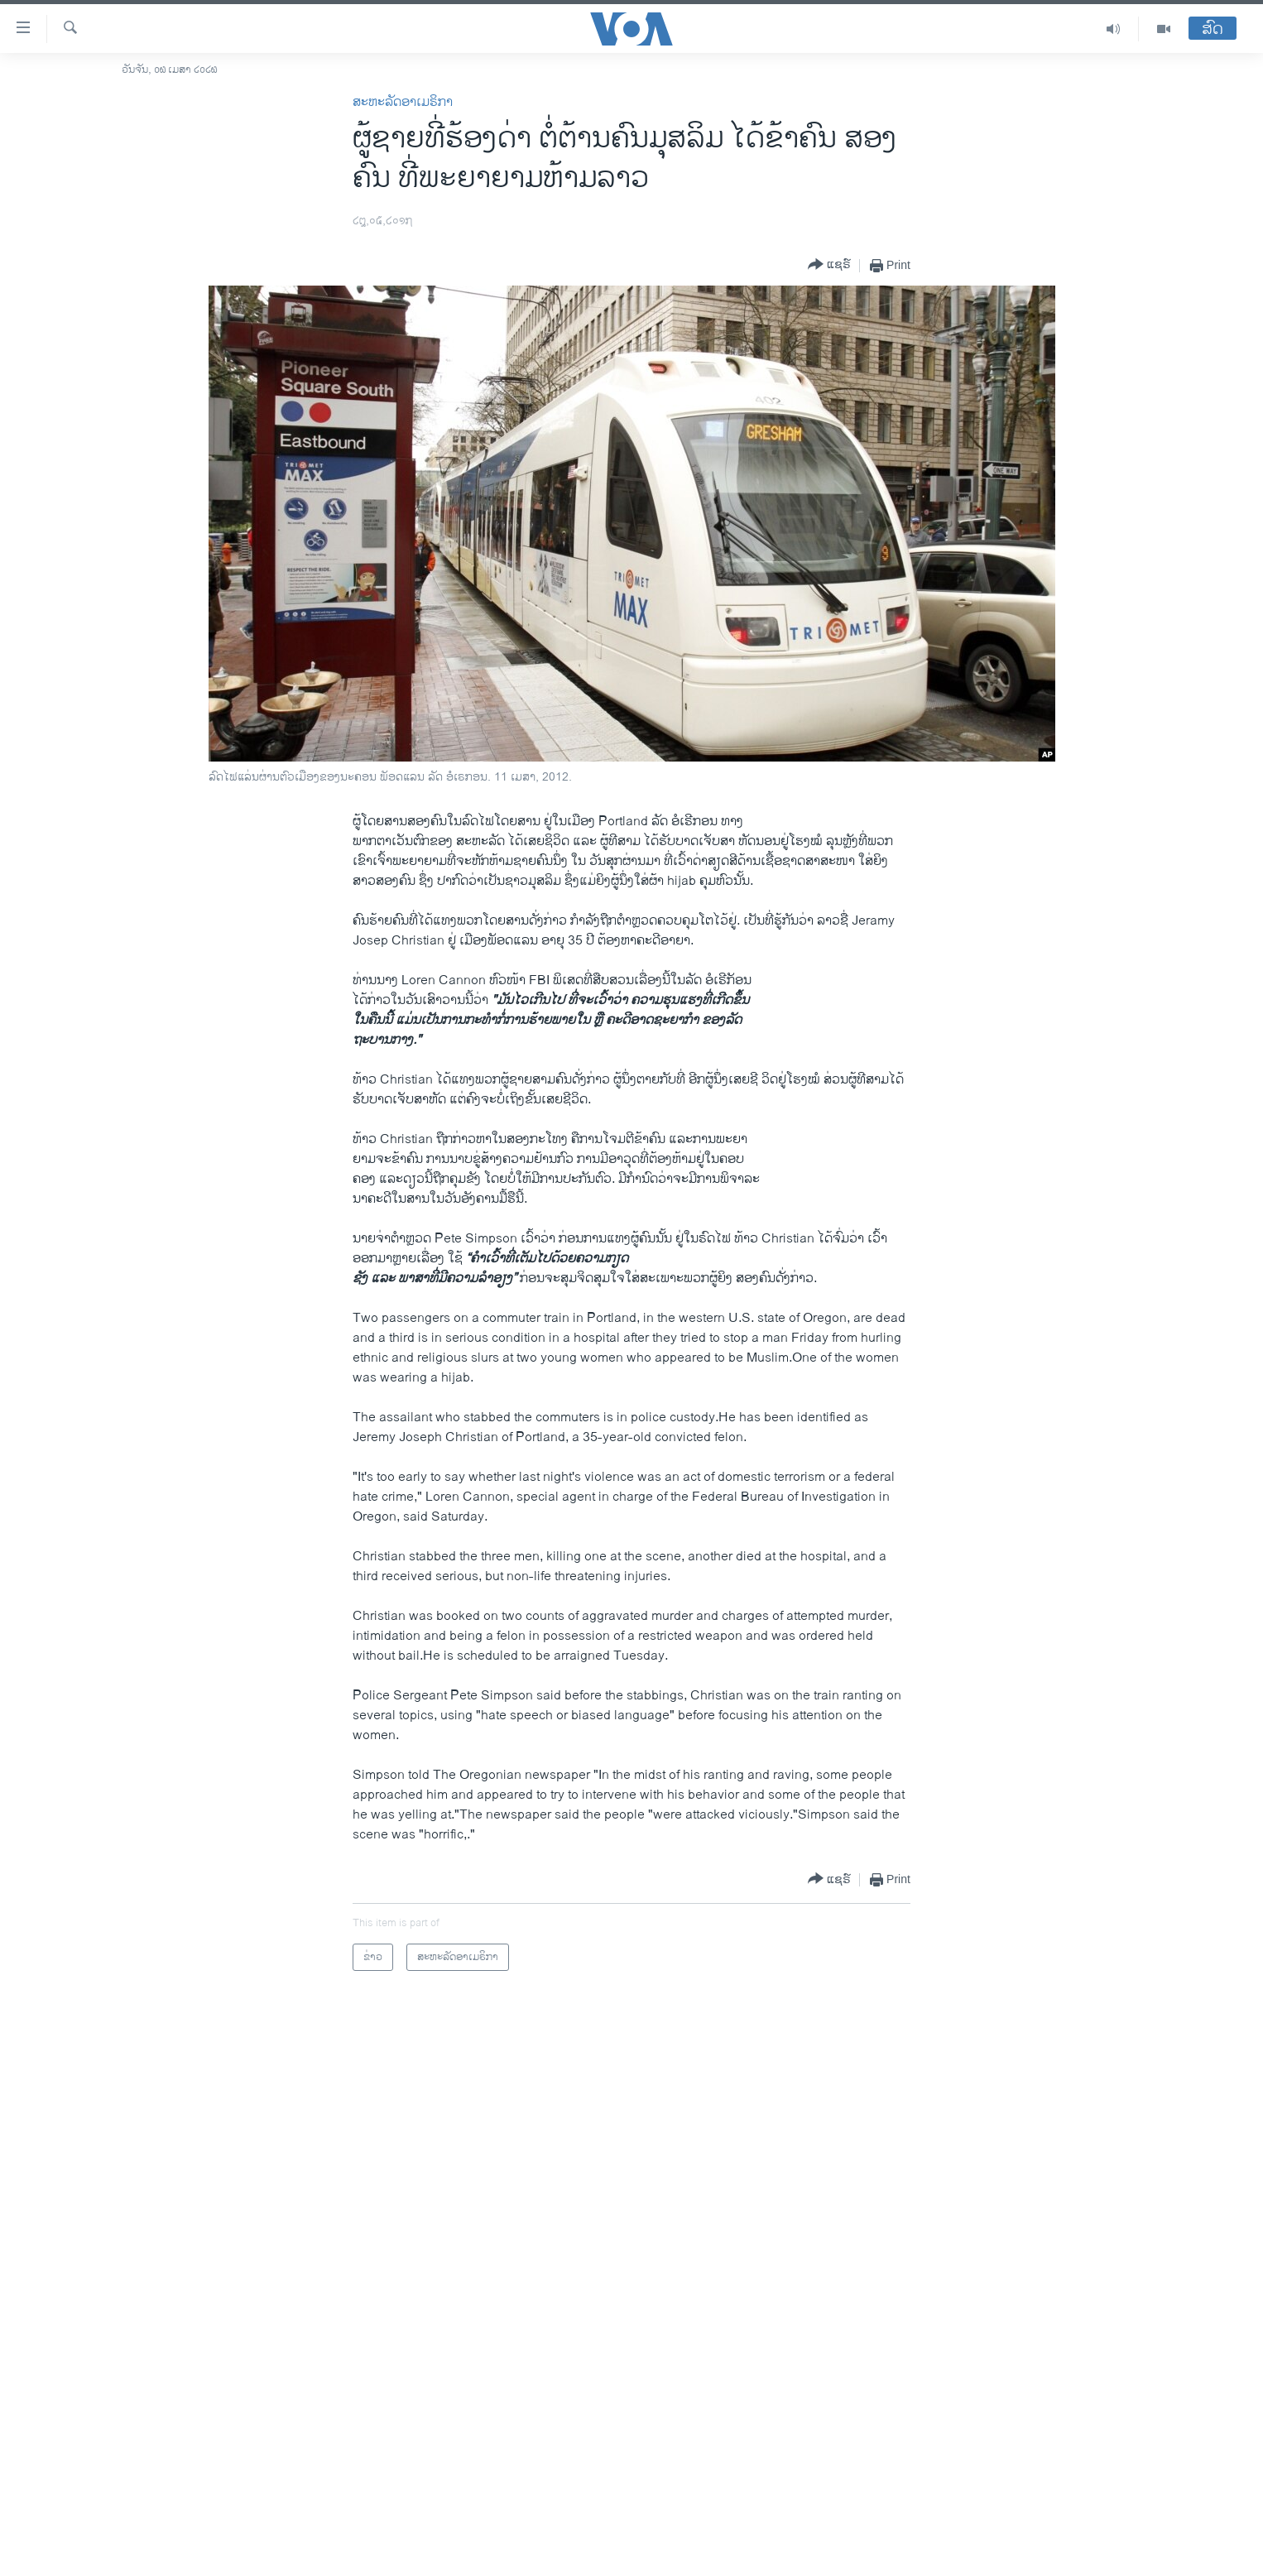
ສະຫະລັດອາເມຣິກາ (403, 102)
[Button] (829, 265)
